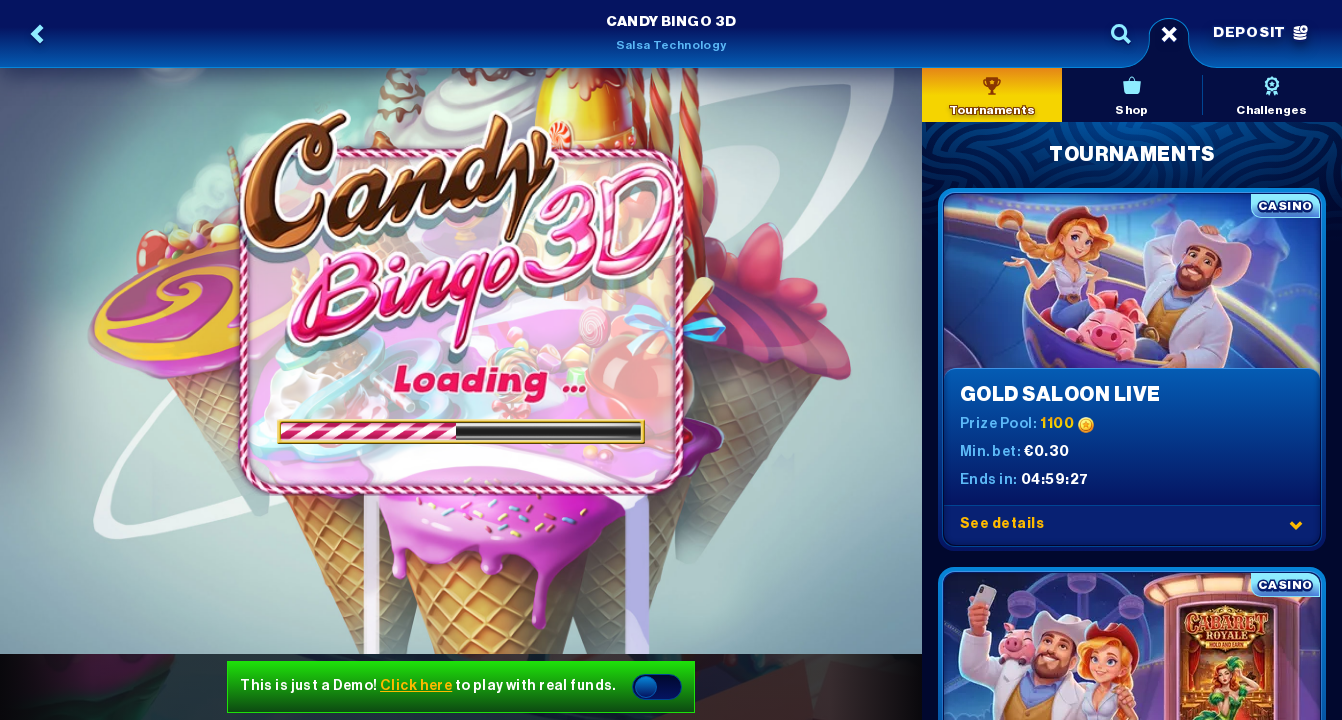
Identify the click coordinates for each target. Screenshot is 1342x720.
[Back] (38, 34)
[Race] (1169, 34)
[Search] (1121, 34)
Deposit (1260, 33)
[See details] (1296, 525)
